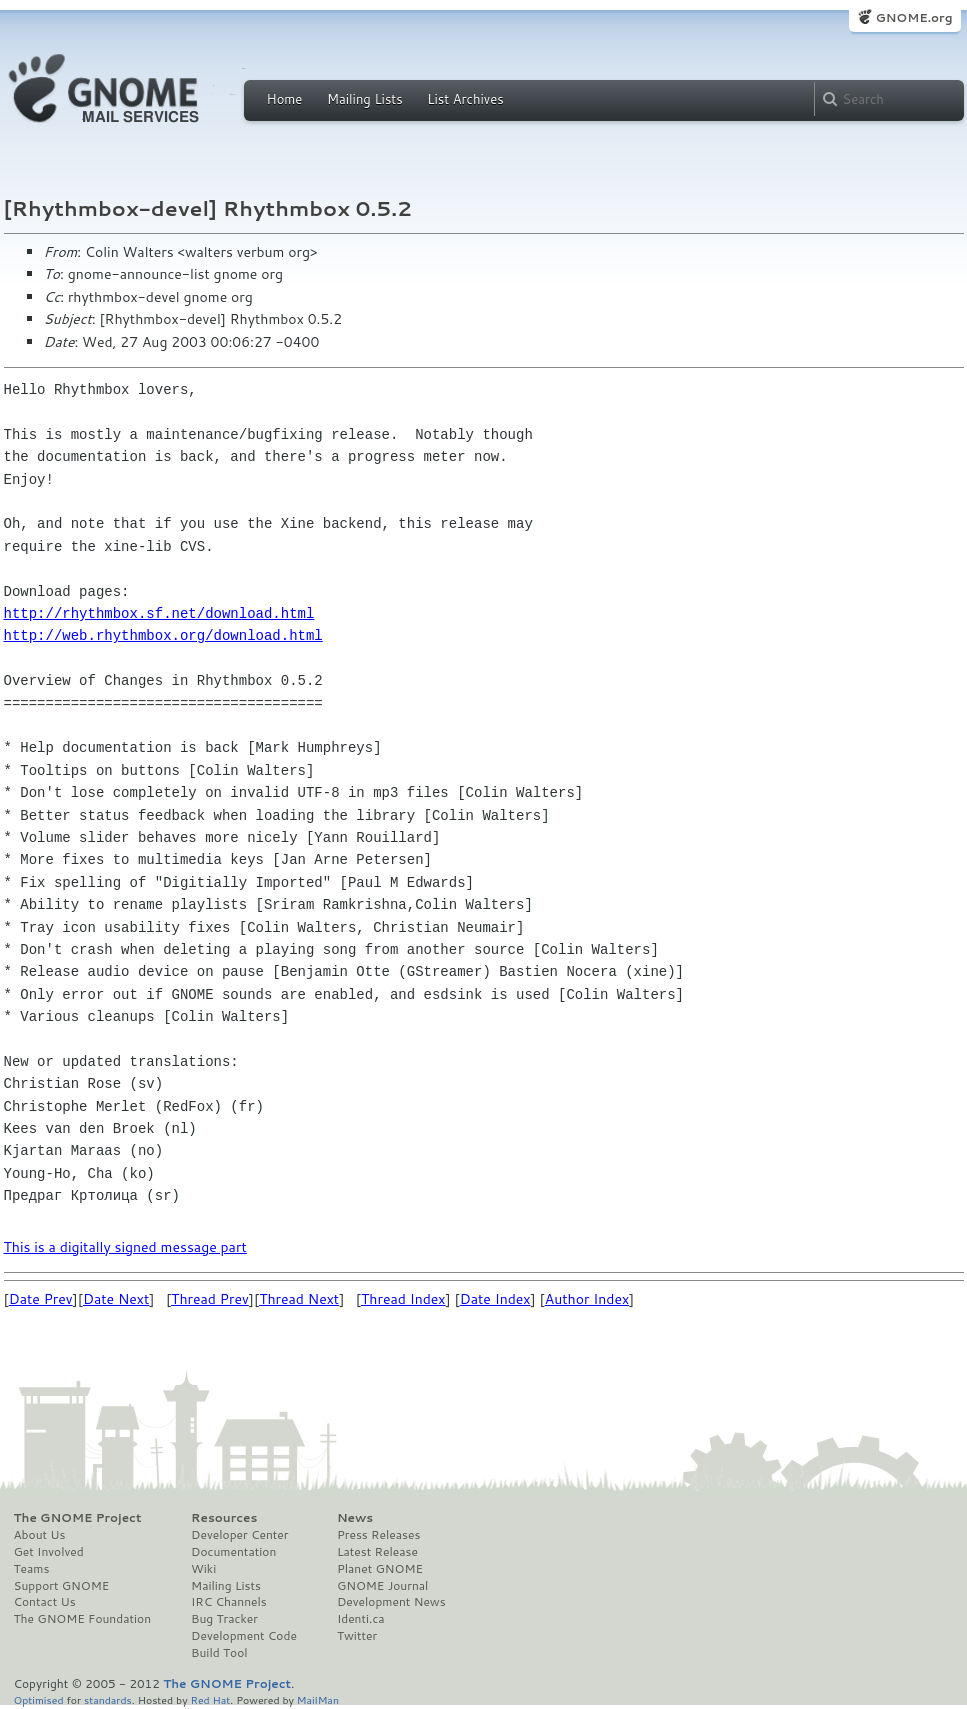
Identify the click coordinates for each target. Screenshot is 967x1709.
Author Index (587, 1299)
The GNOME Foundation (83, 1619)
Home (285, 99)
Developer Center (239, 1535)
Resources (224, 1518)
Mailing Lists (365, 99)
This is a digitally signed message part (125, 1247)
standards (108, 1699)
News (355, 1518)
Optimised (39, 1699)
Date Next (116, 1299)
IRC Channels (229, 1602)
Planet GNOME (380, 1569)
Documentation (233, 1552)
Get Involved (49, 1552)
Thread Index (403, 1299)
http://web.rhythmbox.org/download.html (163, 635)
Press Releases (378, 1535)
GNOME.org (913, 17)
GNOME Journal (383, 1586)
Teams (32, 1569)
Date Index (495, 1299)
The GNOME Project (78, 1518)
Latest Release (377, 1552)
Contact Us (45, 1602)
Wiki (203, 1569)
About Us (40, 1535)
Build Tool (219, 1653)
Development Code (244, 1636)
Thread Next (299, 1299)
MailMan (318, 1699)
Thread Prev (210, 1299)
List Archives (465, 99)
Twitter (357, 1636)
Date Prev (41, 1299)
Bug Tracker (224, 1619)
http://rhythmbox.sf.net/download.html (159, 613)
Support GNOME (62, 1586)
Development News (391, 1602)
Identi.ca (361, 1619)
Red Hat (210, 1699)
